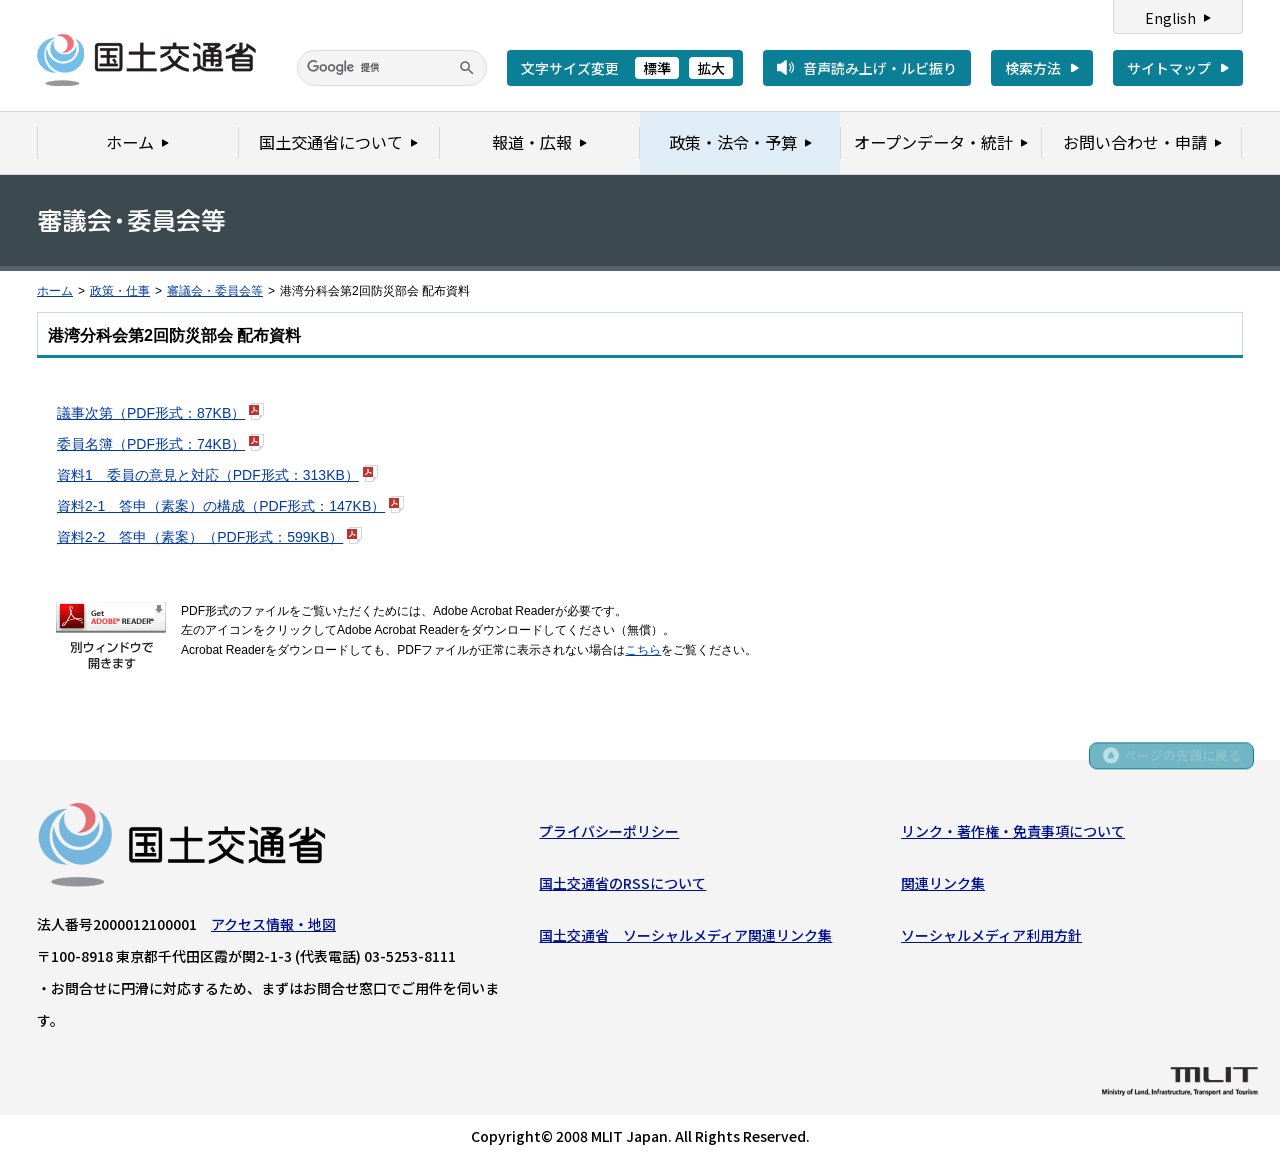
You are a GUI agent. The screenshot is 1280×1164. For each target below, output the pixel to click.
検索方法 (1033, 68)
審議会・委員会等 (215, 291)
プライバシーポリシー (609, 833)
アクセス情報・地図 (273, 926)
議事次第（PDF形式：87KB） (151, 413)
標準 (657, 68)
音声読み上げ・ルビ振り (880, 68)
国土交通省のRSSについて (622, 885)
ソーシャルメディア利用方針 (991, 938)
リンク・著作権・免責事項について (1013, 833)
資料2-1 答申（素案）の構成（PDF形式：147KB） (221, 506)
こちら (643, 650)
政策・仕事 (120, 291)
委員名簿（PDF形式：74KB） (151, 444)
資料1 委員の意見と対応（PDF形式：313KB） (208, 475)
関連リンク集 (943, 885)
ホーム (55, 291)
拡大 (711, 68)
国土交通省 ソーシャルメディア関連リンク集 (685, 938)
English (1170, 18)
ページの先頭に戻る (1181, 761)
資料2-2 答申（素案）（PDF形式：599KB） (200, 537)
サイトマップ (1169, 68)
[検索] (392, 68)
